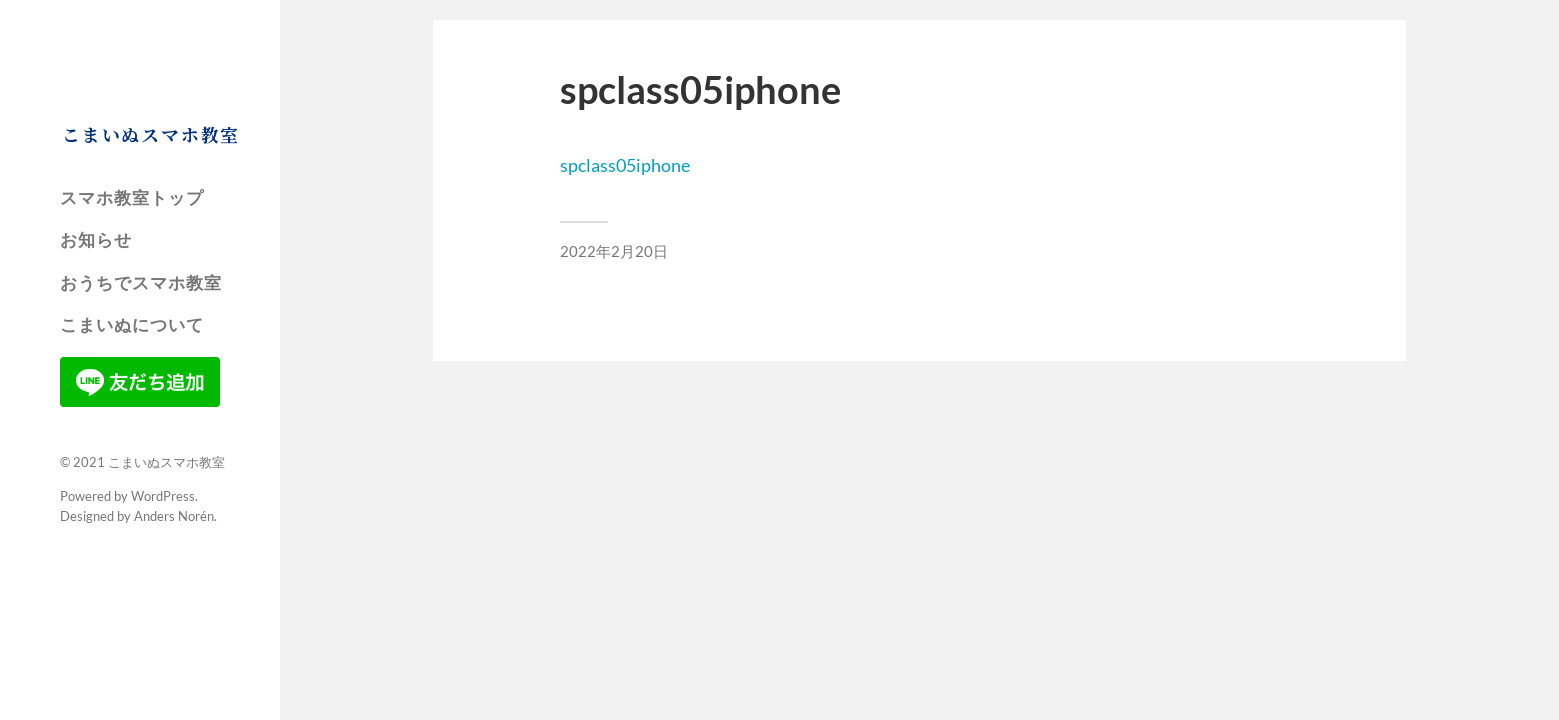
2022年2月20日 (614, 251)
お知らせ (96, 240)
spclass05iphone (625, 165)
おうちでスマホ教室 (141, 283)
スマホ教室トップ (132, 198)
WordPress (163, 496)
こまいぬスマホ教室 (151, 134)
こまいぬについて (132, 325)
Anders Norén (174, 516)
